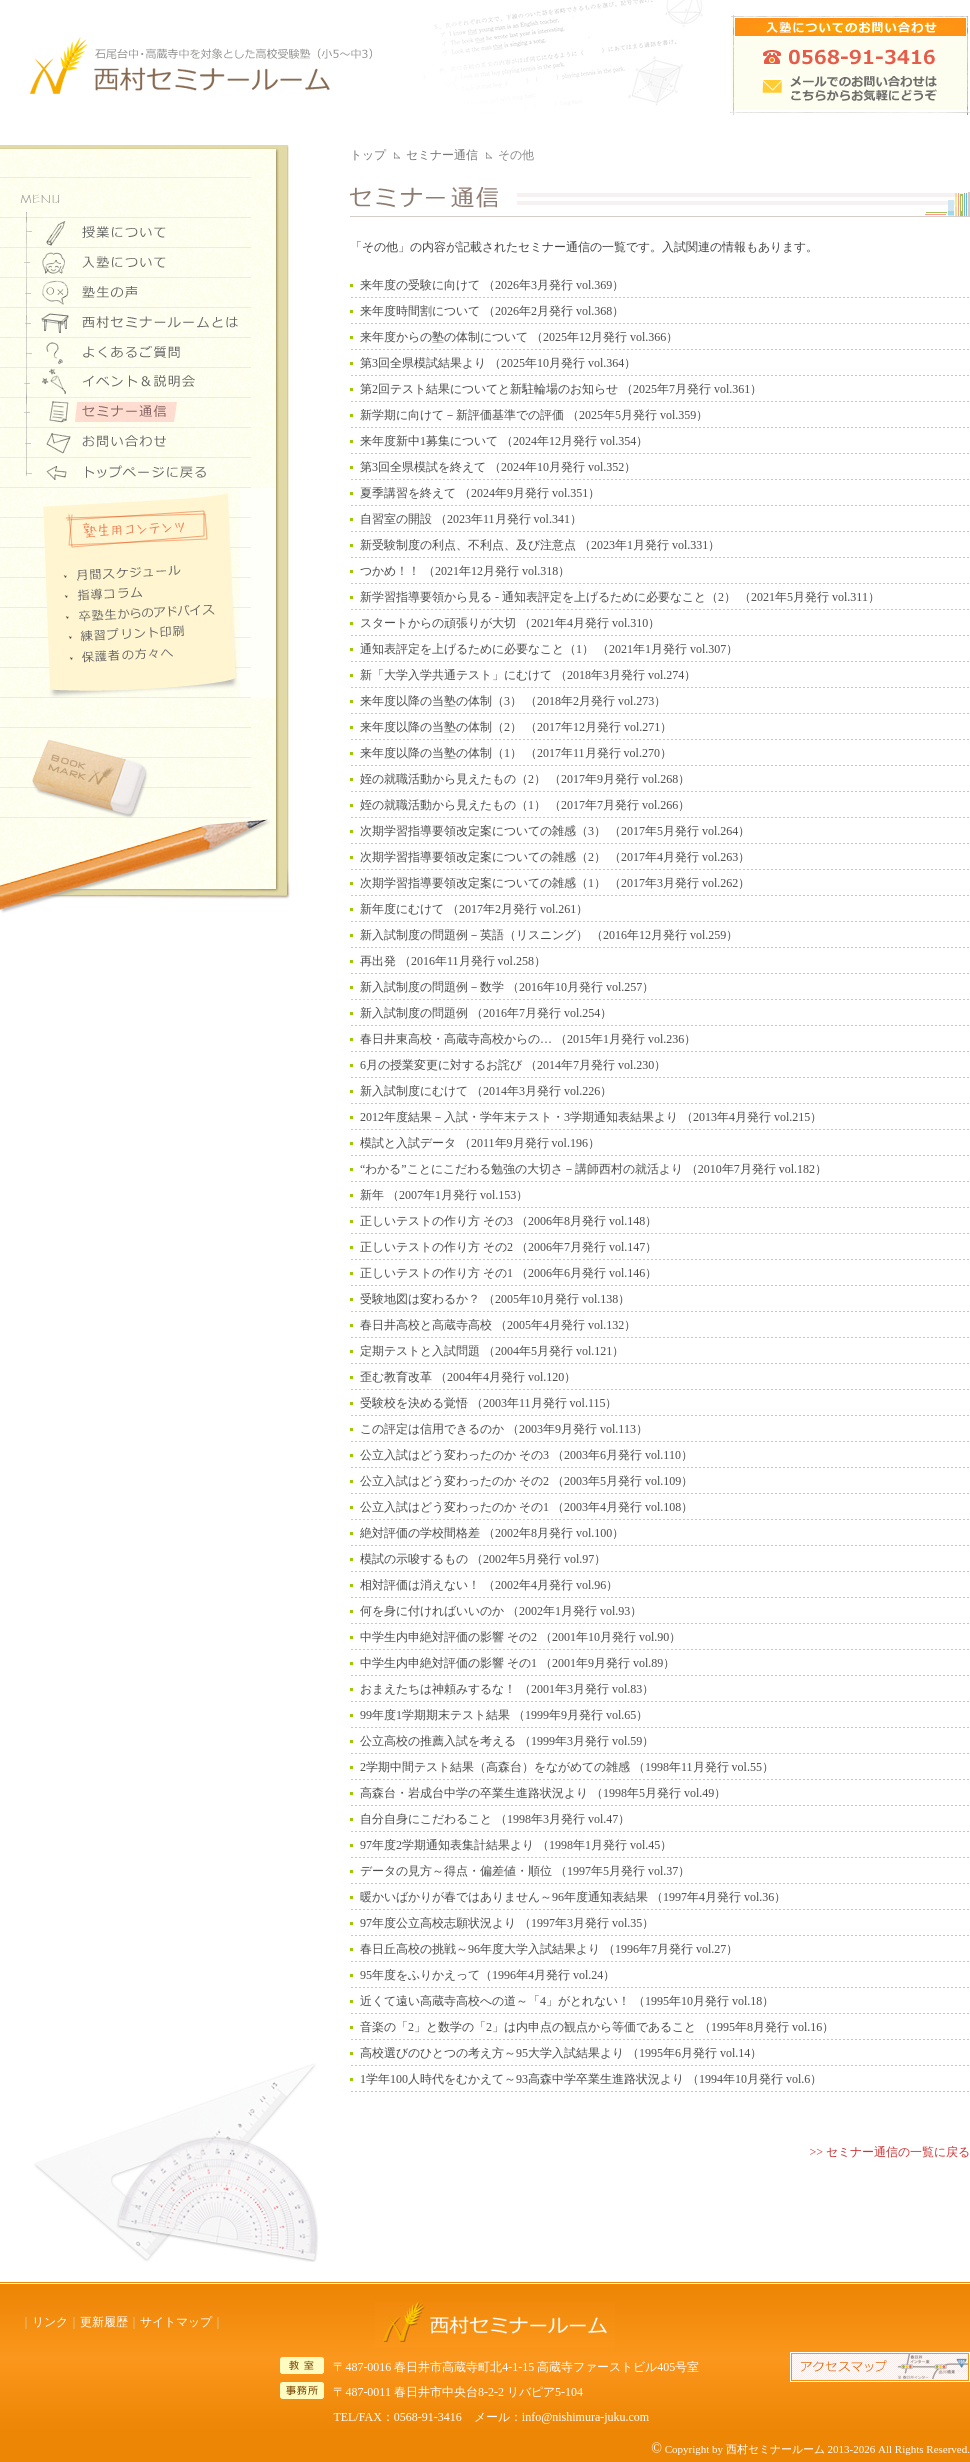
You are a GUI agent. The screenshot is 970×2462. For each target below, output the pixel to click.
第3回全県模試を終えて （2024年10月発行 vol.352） (498, 467)
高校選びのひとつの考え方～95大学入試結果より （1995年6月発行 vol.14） (561, 2053)
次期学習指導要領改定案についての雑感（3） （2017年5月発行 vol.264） (555, 831)
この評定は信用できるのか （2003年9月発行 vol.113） (504, 1429)
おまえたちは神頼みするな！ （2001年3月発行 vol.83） (507, 1689)
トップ (368, 155)
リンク (50, 2322)
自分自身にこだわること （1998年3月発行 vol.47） (495, 1819)
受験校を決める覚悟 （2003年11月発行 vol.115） (488, 1403)
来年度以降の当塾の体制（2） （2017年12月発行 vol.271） (516, 727)
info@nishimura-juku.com (585, 2417)
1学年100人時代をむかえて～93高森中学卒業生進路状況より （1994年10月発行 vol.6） (591, 2079)
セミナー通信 (442, 155)
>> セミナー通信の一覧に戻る (889, 2152)
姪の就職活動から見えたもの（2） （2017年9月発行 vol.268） (525, 779)
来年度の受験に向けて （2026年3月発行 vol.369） (492, 285)
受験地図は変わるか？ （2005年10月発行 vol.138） (495, 1299)
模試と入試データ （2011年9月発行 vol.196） (480, 1143)
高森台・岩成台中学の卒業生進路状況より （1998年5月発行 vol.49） (543, 1793)
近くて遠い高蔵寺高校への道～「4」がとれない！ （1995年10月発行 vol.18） (567, 2001)
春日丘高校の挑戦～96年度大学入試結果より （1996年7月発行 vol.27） (549, 1949)
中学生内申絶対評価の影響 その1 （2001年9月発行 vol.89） (517, 1663)
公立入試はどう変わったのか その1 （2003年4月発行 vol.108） (526, 1507)
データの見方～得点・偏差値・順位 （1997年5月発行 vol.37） (525, 1871)
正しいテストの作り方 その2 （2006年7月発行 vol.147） (508, 1247)
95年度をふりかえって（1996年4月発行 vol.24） (487, 1975)
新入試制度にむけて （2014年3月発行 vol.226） (486, 1091)
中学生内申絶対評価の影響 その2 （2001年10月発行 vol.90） (520, 1637)
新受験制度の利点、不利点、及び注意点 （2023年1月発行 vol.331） (540, 545)
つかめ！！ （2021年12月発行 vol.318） (465, 571)
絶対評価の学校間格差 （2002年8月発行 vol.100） (492, 1533)
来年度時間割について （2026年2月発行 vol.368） (492, 311)
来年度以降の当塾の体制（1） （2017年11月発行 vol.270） (516, 753)
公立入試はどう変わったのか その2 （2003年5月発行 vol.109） (526, 1481)
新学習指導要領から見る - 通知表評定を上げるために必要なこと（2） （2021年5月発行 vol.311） (620, 597)
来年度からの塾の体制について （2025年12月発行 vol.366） (519, 337)
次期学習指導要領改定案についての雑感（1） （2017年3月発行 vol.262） (555, 883)
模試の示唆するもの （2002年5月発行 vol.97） (483, 1559)
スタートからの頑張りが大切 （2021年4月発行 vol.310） (510, 623)
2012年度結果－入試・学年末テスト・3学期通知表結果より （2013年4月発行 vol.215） (591, 1117)
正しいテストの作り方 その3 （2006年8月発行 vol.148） (508, 1221)
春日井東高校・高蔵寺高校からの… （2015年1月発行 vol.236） (528, 1039)
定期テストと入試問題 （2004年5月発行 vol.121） (492, 1351)
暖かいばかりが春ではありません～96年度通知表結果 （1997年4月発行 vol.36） (573, 1897)
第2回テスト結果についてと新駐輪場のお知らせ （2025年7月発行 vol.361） (561, 389)
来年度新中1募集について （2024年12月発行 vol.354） (504, 441)
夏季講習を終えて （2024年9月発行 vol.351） (480, 493)
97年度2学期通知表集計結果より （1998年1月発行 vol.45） (516, 1845)
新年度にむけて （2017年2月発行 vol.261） (474, 909)
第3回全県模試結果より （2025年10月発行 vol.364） (498, 363)
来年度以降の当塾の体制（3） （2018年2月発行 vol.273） (513, 701)
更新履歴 (104, 2322)
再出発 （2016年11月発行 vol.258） (453, 961)
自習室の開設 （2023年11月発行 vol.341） (471, 519)
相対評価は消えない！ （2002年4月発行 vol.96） (489, 1585)
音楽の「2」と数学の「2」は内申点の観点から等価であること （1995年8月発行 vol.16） (597, 2027)
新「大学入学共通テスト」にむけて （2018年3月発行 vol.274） (528, 675)
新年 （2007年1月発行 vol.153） (444, 1195)
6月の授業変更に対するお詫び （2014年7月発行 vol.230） (513, 1065)
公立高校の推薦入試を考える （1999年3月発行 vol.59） (507, 1741)
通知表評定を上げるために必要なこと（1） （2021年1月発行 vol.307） (549, 649)
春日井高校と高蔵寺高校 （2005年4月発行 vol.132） (498, 1325)
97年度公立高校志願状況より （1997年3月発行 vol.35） (507, 1923)
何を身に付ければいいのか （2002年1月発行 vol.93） (501, 1611)
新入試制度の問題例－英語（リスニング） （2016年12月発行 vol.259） (549, 935)
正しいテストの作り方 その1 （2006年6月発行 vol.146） (508, 1273)
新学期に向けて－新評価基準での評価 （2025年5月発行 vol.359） (534, 415)
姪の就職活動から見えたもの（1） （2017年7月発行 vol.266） (525, 805)
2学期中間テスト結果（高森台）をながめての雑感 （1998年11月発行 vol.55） (567, 1767)
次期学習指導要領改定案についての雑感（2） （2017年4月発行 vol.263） (555, 857)
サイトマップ (176, 2322)
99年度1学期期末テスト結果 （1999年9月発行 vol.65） (504, 1715)
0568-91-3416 (428, 2417)
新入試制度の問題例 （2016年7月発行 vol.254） (486, 1013)
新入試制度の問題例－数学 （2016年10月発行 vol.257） (507, 987)
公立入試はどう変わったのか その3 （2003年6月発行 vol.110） (526, 1455)
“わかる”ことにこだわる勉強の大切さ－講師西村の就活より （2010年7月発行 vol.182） (593, 1169)
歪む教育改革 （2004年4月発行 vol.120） (468, 1377)
